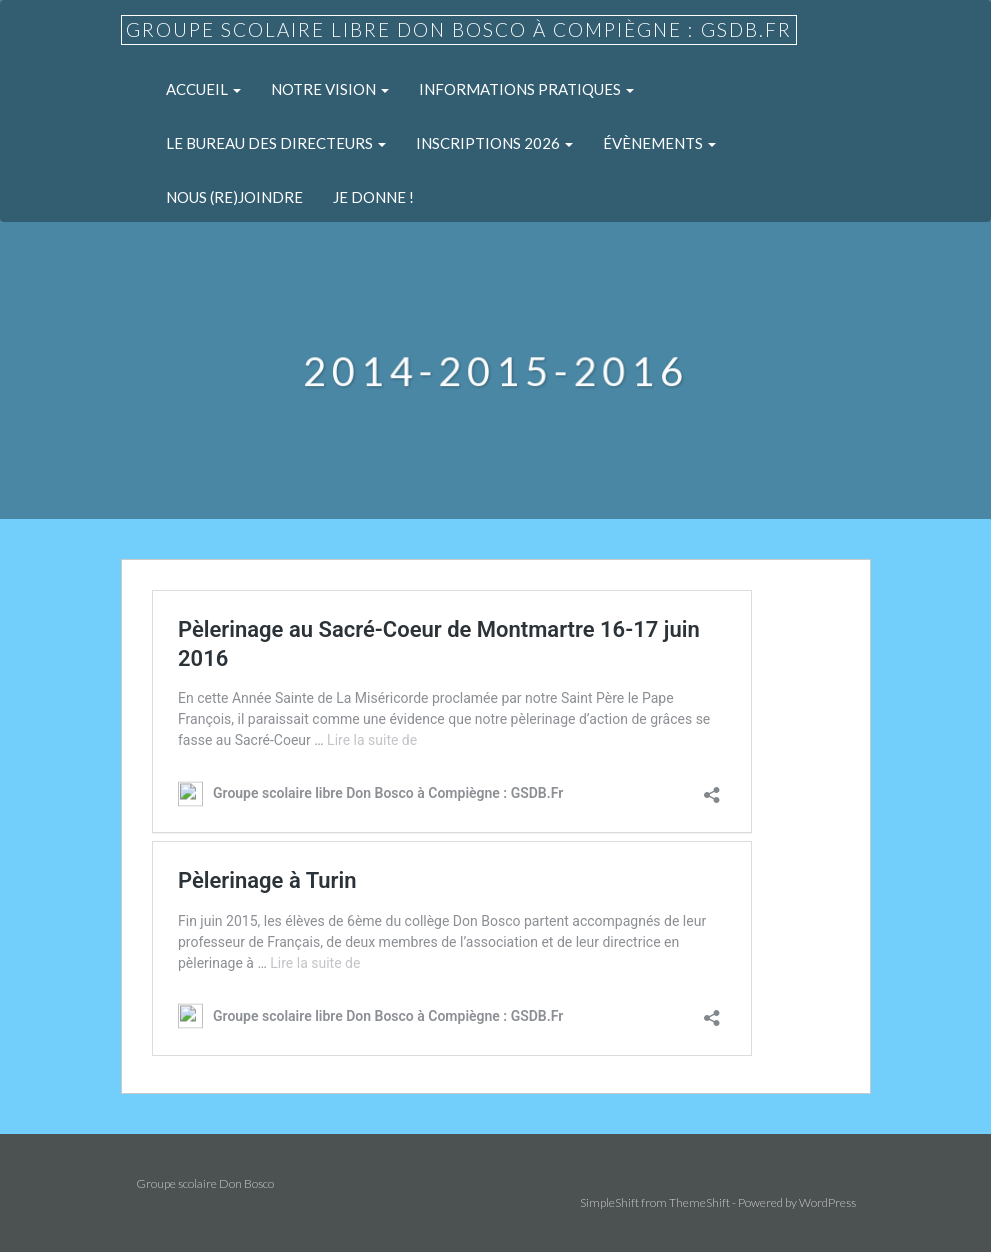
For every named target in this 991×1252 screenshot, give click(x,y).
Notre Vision (330, 89)
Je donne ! (373, 197)
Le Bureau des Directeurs (276, 143)
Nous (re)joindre (234, 197)
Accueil (203, 89)
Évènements (659, 143)
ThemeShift (699, 1202)
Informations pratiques (526, 89)
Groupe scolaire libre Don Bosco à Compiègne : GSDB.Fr (459, 29)
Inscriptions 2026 (494, 143)
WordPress (827, 1202)
